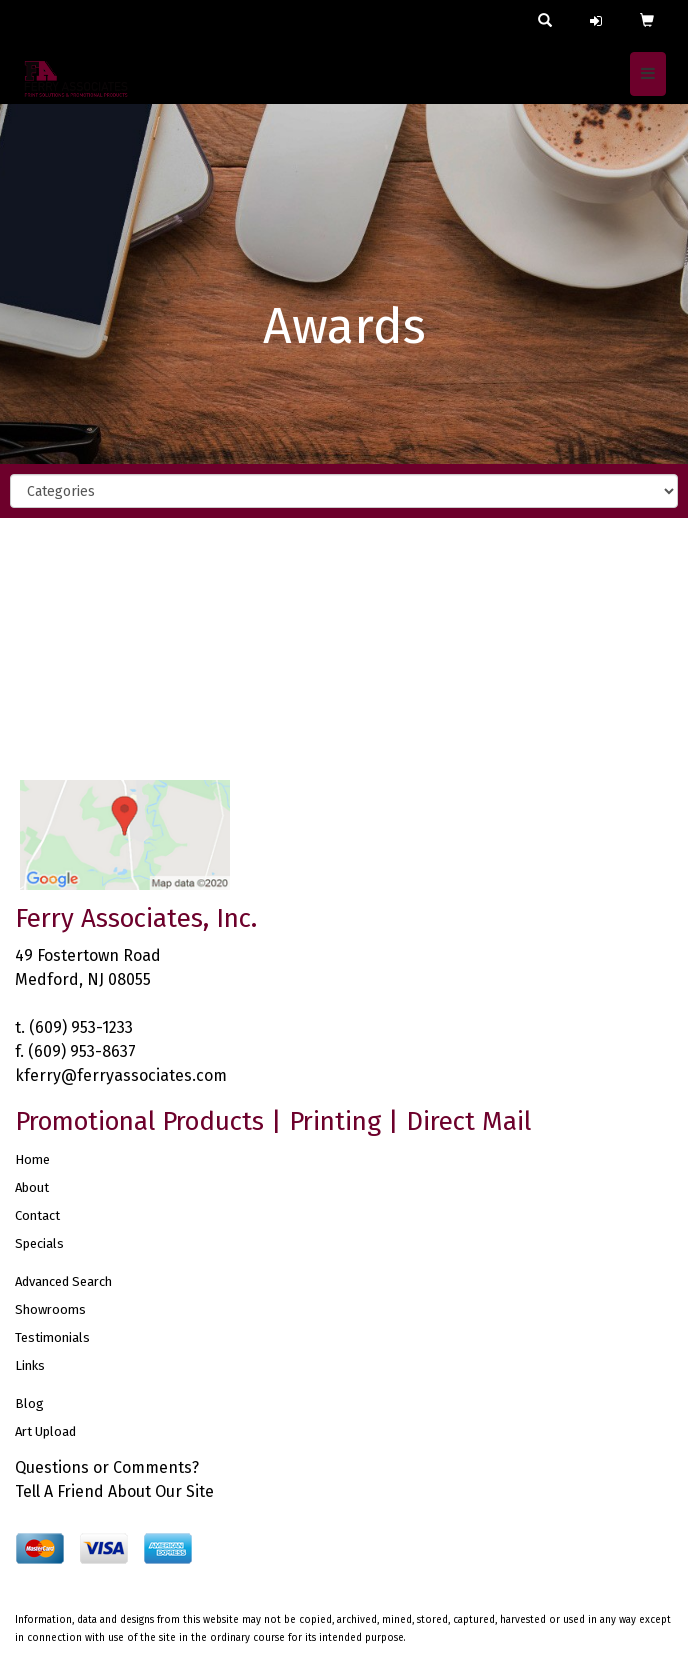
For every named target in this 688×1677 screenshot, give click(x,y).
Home (32, 1159)
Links (30, 1365)
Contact (37, 1215)
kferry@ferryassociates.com (121, 1075)
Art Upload (45, 1431)
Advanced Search (63, 1281)
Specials (39, 1243)
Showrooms (50, 1309)
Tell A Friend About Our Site (114, 1491)
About (32, 1187)
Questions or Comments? (107, 1467)
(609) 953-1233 (81, 1027)
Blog (29, 1403)
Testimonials (52, 1337)
